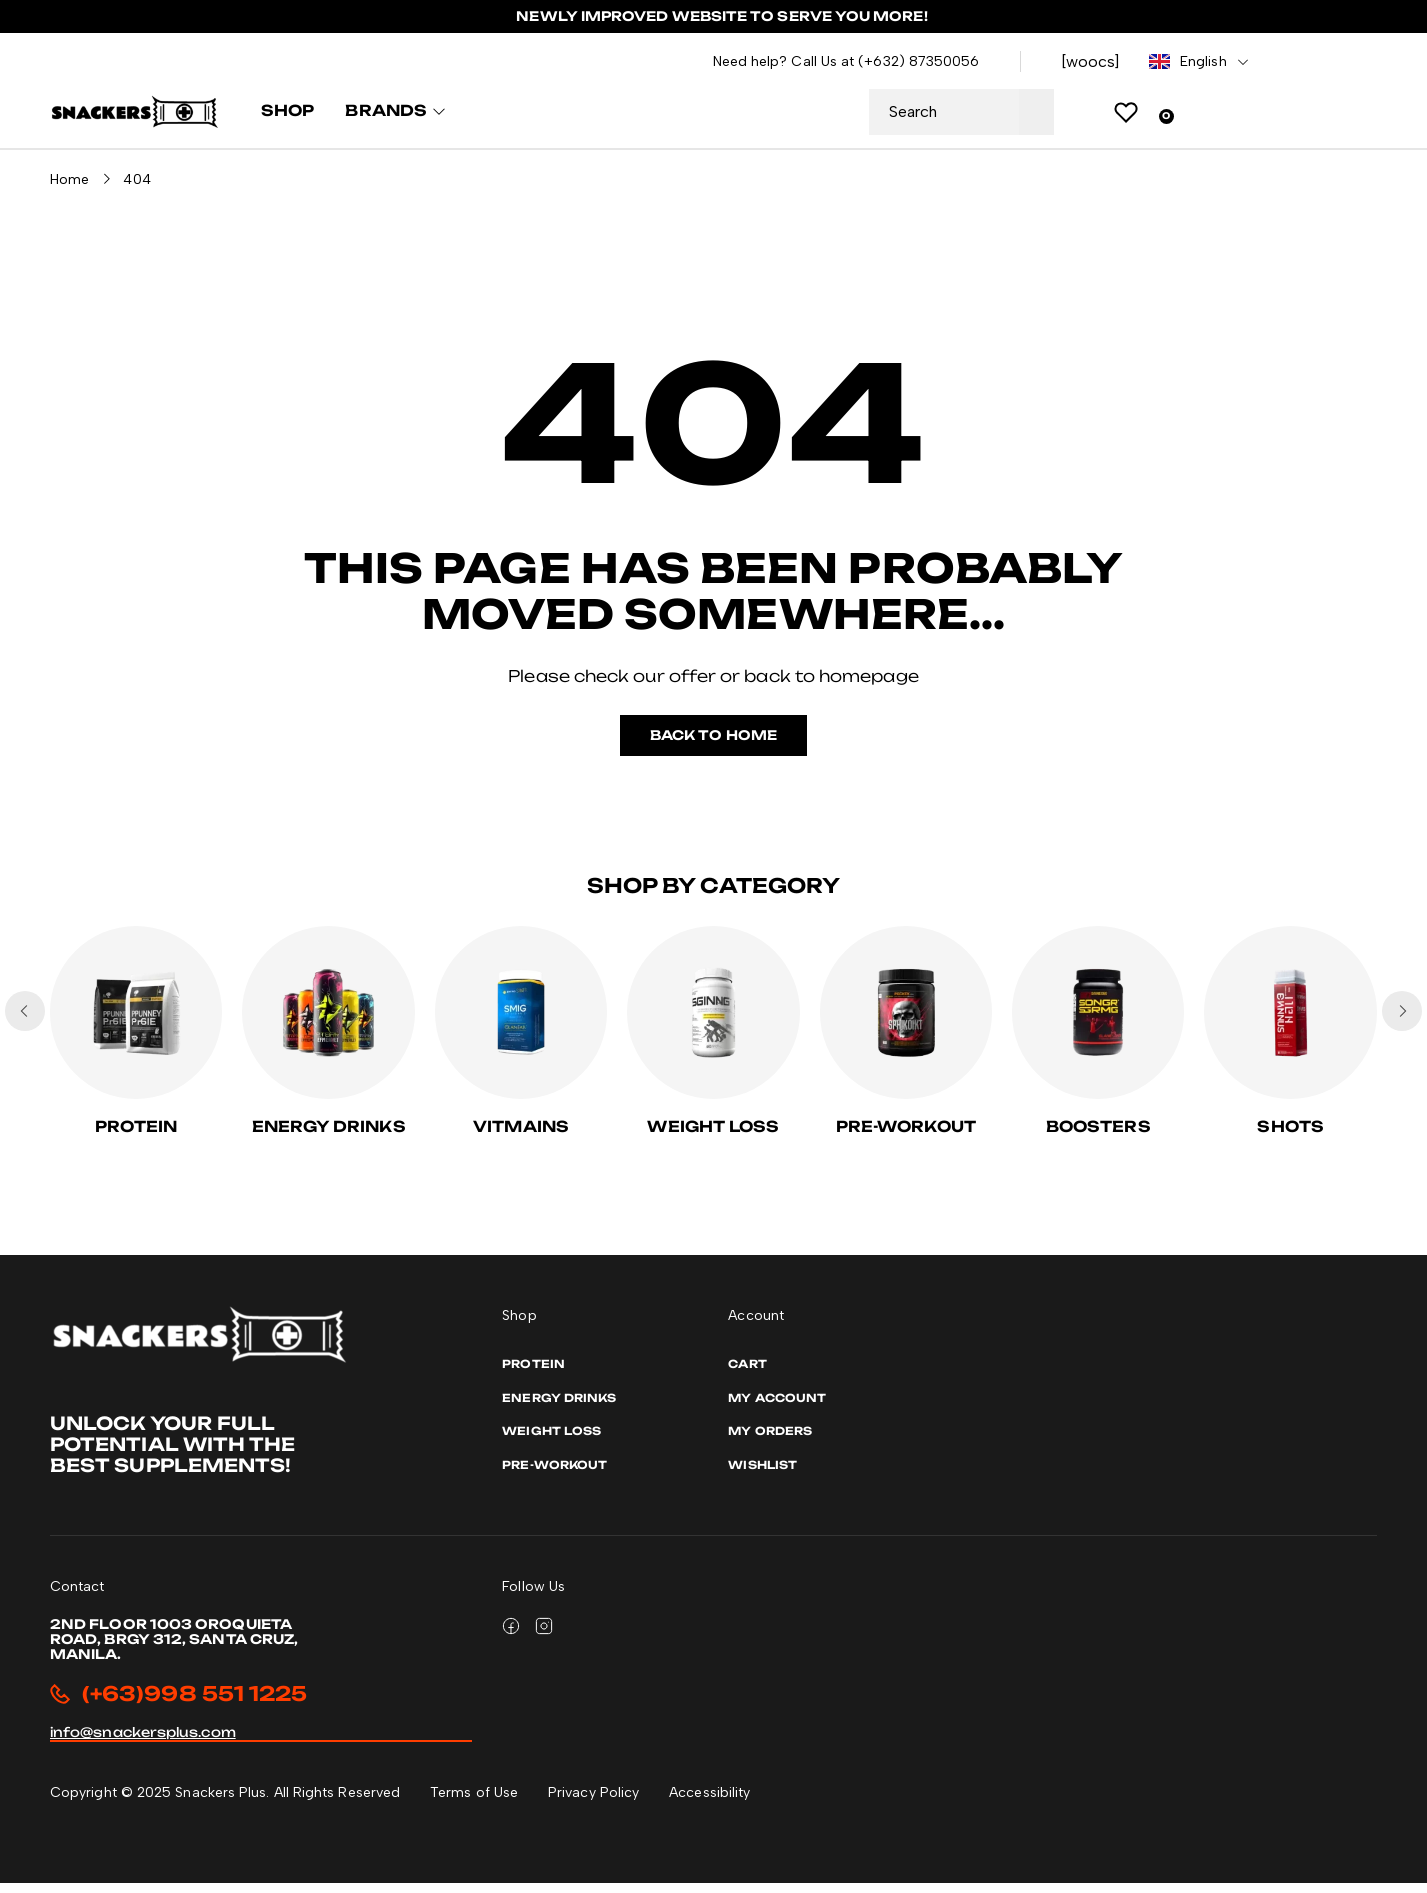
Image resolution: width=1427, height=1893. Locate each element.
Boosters (1098, 1136)
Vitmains (521, 1136)
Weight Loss (713, 1136)
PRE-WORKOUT (906, 1136)
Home (69, 188)
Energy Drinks (329, 1136)
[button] (1402, 1020)
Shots (1290, 1136)
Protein (136, 1136)
